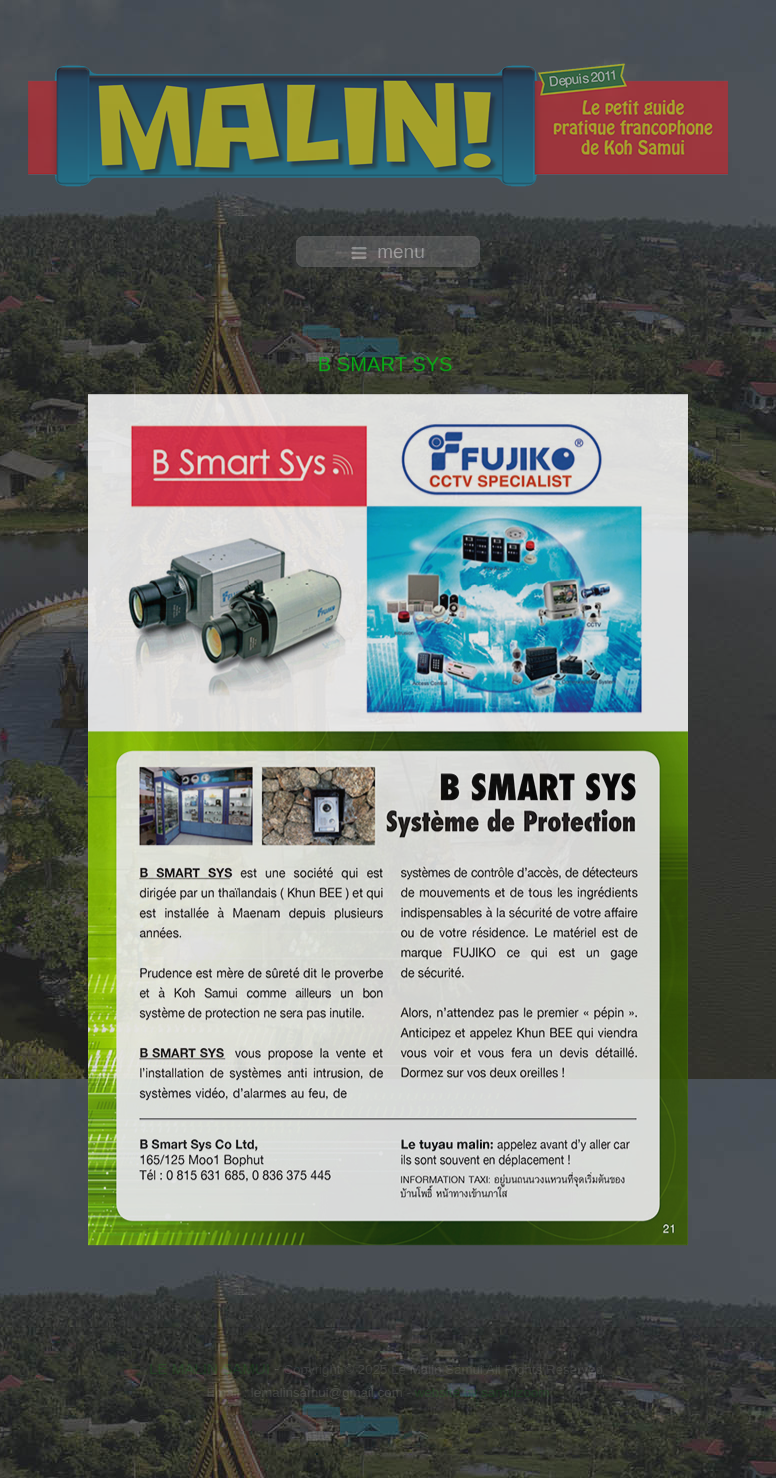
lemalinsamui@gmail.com (325, 1392)
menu (388, 251)
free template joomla (388, 1457)
